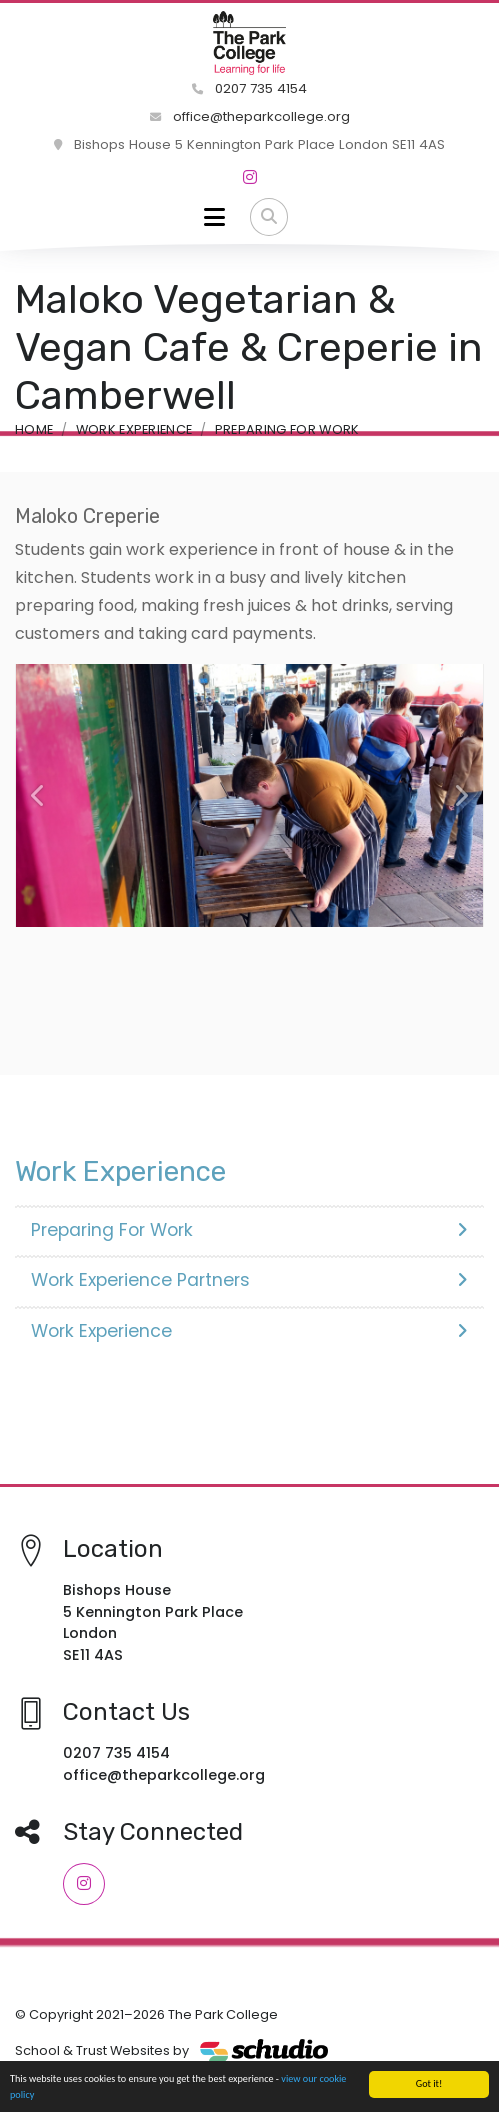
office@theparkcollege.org (250, 116)
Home (34, 429)
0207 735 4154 (249, 88)
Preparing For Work (287, 429)
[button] (38, 796)
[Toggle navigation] (214, 217)
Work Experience (134, 429)
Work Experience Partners (249, 1280)
